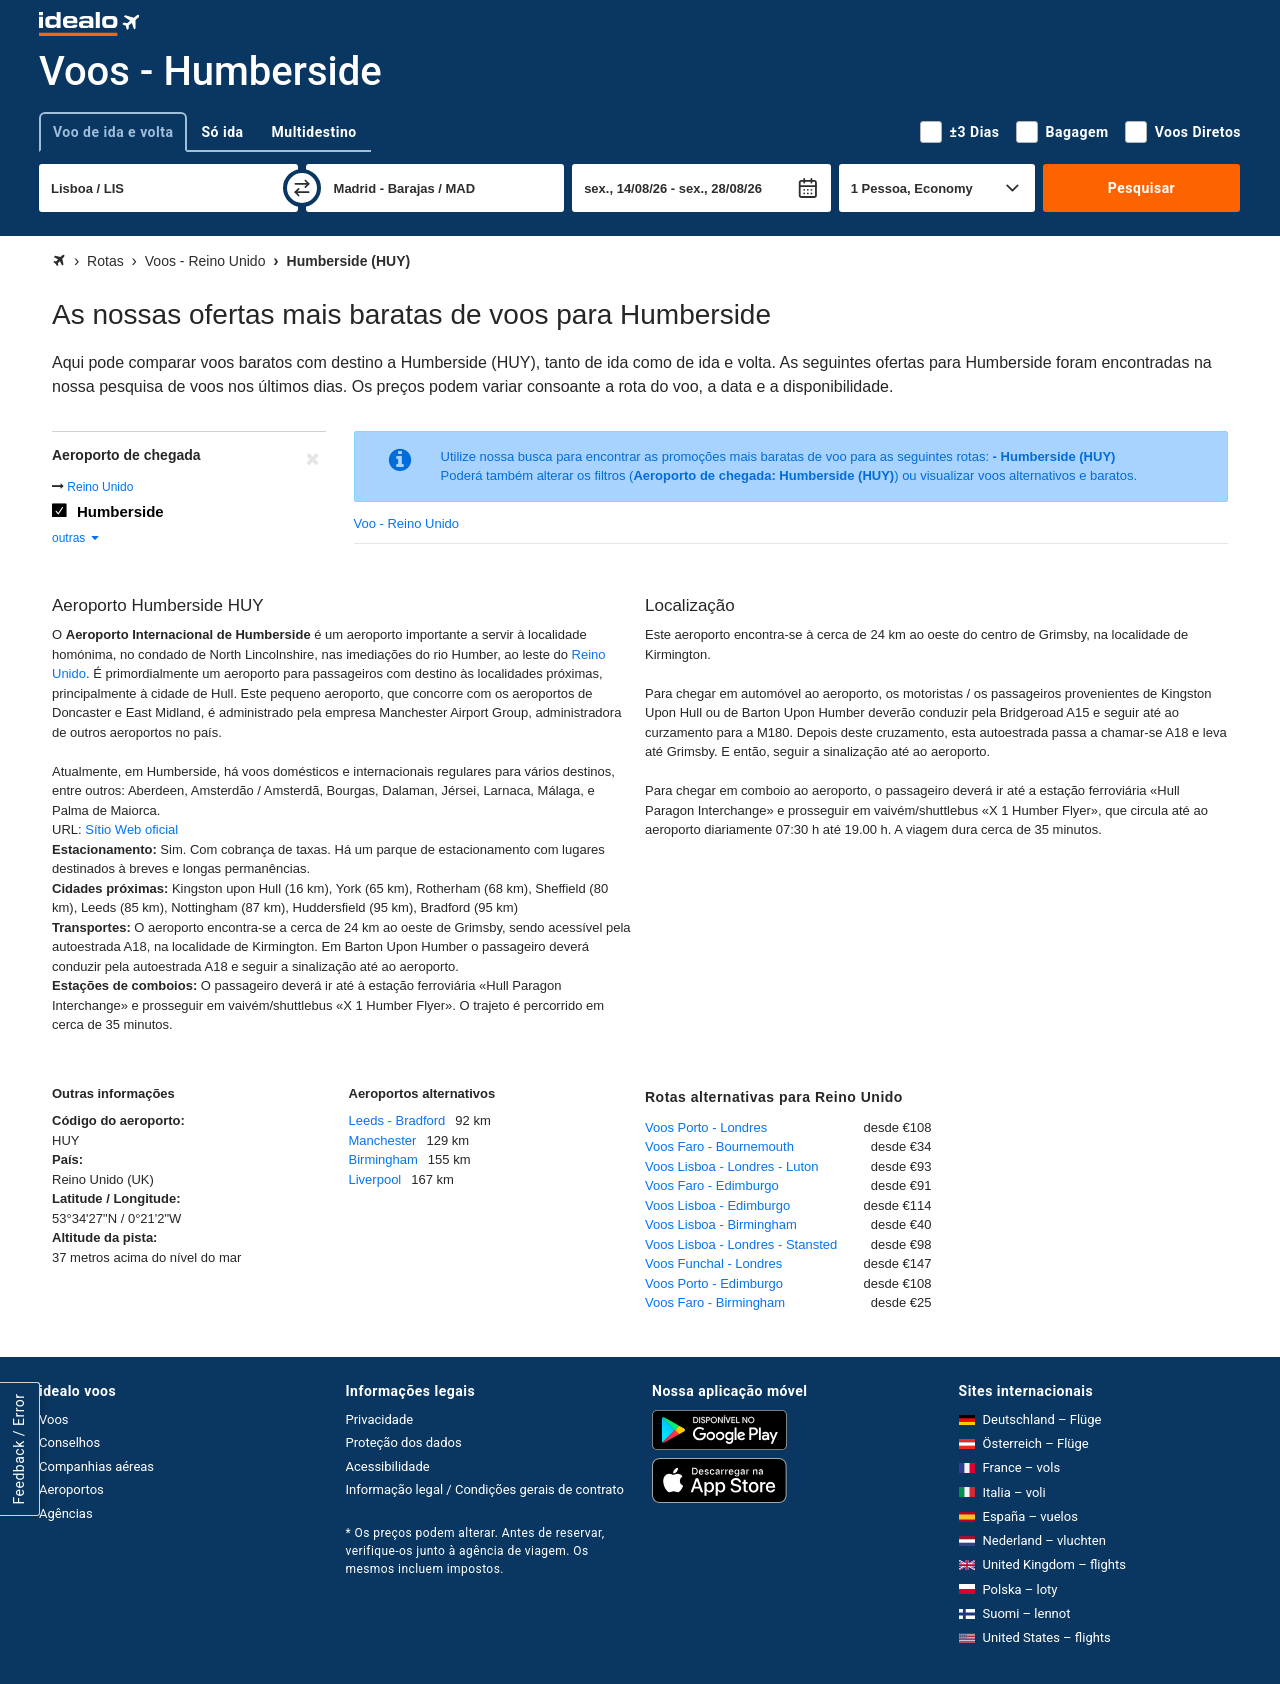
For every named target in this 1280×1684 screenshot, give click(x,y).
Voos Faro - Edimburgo (712, 1185)
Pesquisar (1141, 188)
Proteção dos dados (404, 1442)
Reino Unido (100, 487)
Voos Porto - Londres (706, 1127)
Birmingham (383, 1159)
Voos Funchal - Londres (713, 1263)
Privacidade (380, 1419)
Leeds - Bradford (397, 1120)
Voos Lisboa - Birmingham (721, 1224)
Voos (54, 1419)
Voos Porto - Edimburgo (714, 1283)
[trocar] (302, 188)
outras (76, 538)
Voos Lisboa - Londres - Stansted (741, 1244)
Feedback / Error (19, 1448)
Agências (66, 1513)
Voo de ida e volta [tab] (113, 132)
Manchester (383, 1140)
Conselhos (69, 1442)
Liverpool (375, 1179)
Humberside (120, 511)
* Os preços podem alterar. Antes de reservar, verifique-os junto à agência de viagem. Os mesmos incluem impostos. (475, 1551)
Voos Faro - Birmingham (715, 1302)
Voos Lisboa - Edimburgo (717, 1205)
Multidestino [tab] (314, 132)
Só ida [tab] (222, 132)
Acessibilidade (388, 1466)
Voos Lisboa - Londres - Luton (731, 1166)
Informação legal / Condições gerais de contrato (485, 1489)
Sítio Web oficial (131, 829)
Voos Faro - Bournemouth (719, 1146)
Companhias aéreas (96, 1466)
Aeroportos (71, 1489)
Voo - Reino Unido (407, 523)
